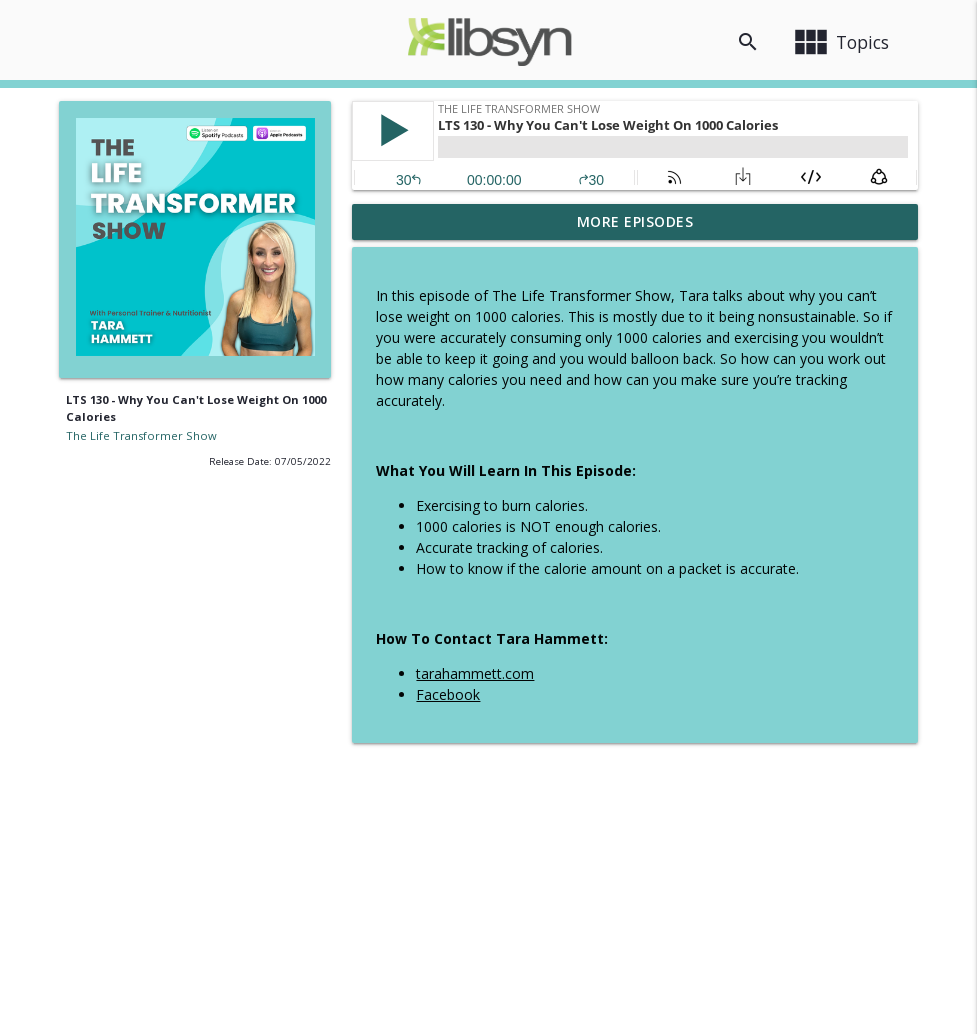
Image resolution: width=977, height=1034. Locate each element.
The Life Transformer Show (141, 435)
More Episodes (635, 221)
